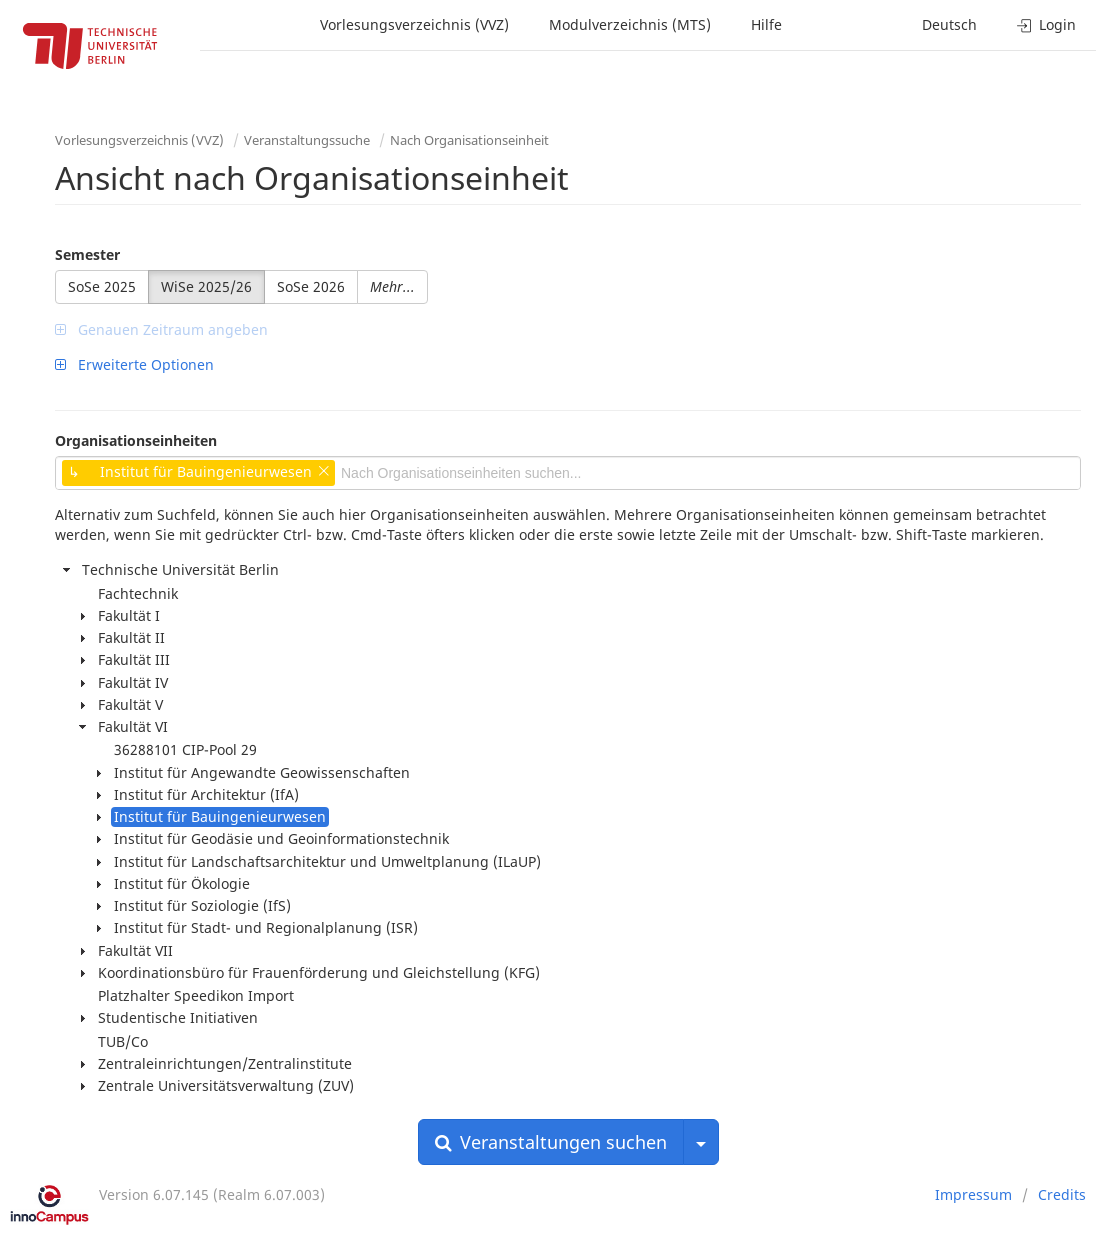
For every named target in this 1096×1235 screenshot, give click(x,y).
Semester (87, 254)
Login (1046, 24)
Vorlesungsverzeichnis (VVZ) (414, 24)
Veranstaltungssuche (307, 140)
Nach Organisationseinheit (469, 140)
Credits (1062, 1194)
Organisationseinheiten (136, 440)
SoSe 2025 (102, 286)
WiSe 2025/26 (206, 286)
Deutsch (949, 24)
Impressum (973, 1194)
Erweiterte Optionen (134, 364)
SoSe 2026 (311, 286)
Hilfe (766, 24)
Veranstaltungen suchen (551, 1142)
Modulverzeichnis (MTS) (630, 24)
